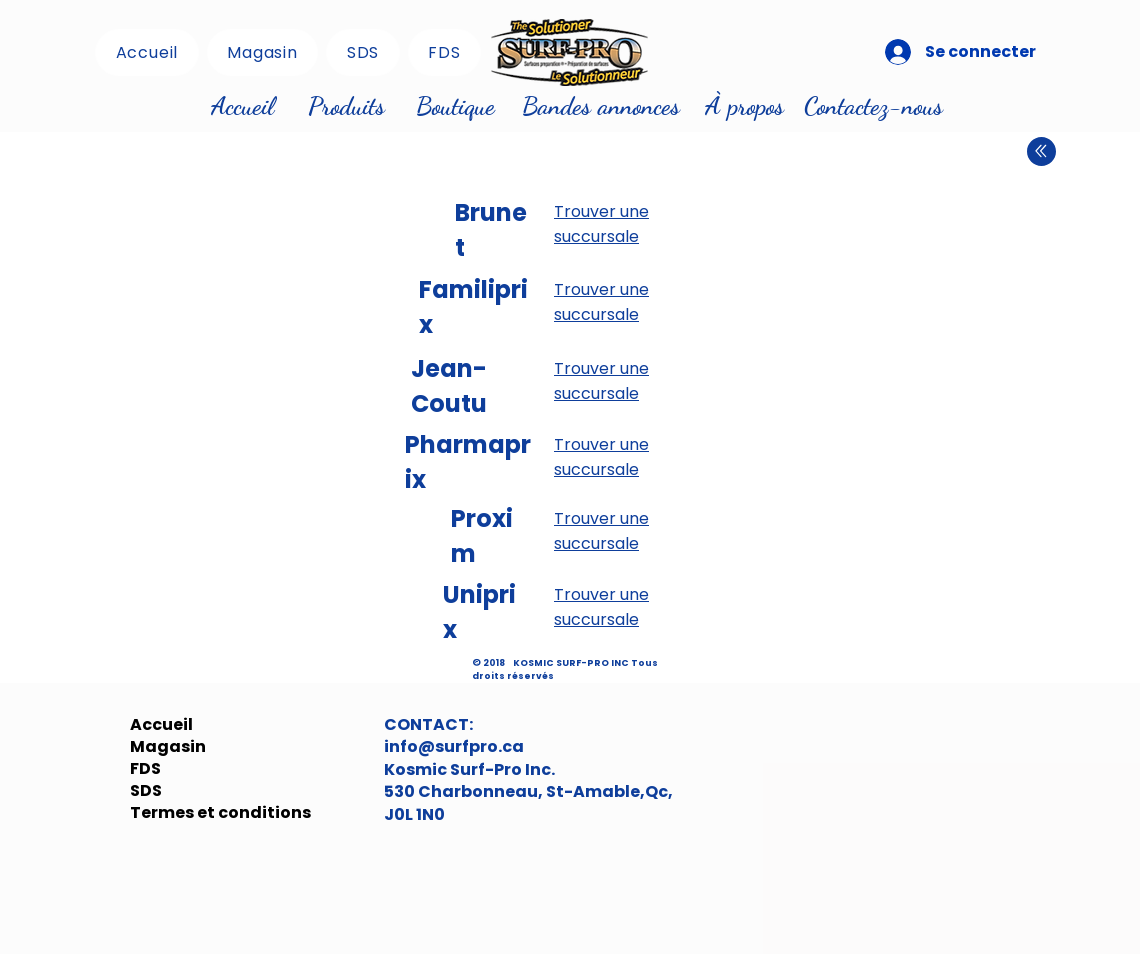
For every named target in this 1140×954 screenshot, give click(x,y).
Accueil (161, 725)
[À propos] (744, 106)
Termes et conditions (178, 813)
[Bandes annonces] (601, 106)
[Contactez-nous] (873, 106)
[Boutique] (455, 106)
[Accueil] (242, 106)
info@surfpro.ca (454, 746)
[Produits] (346, 106)
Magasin (168, 747)
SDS (146, 791)
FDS (145, 769)
